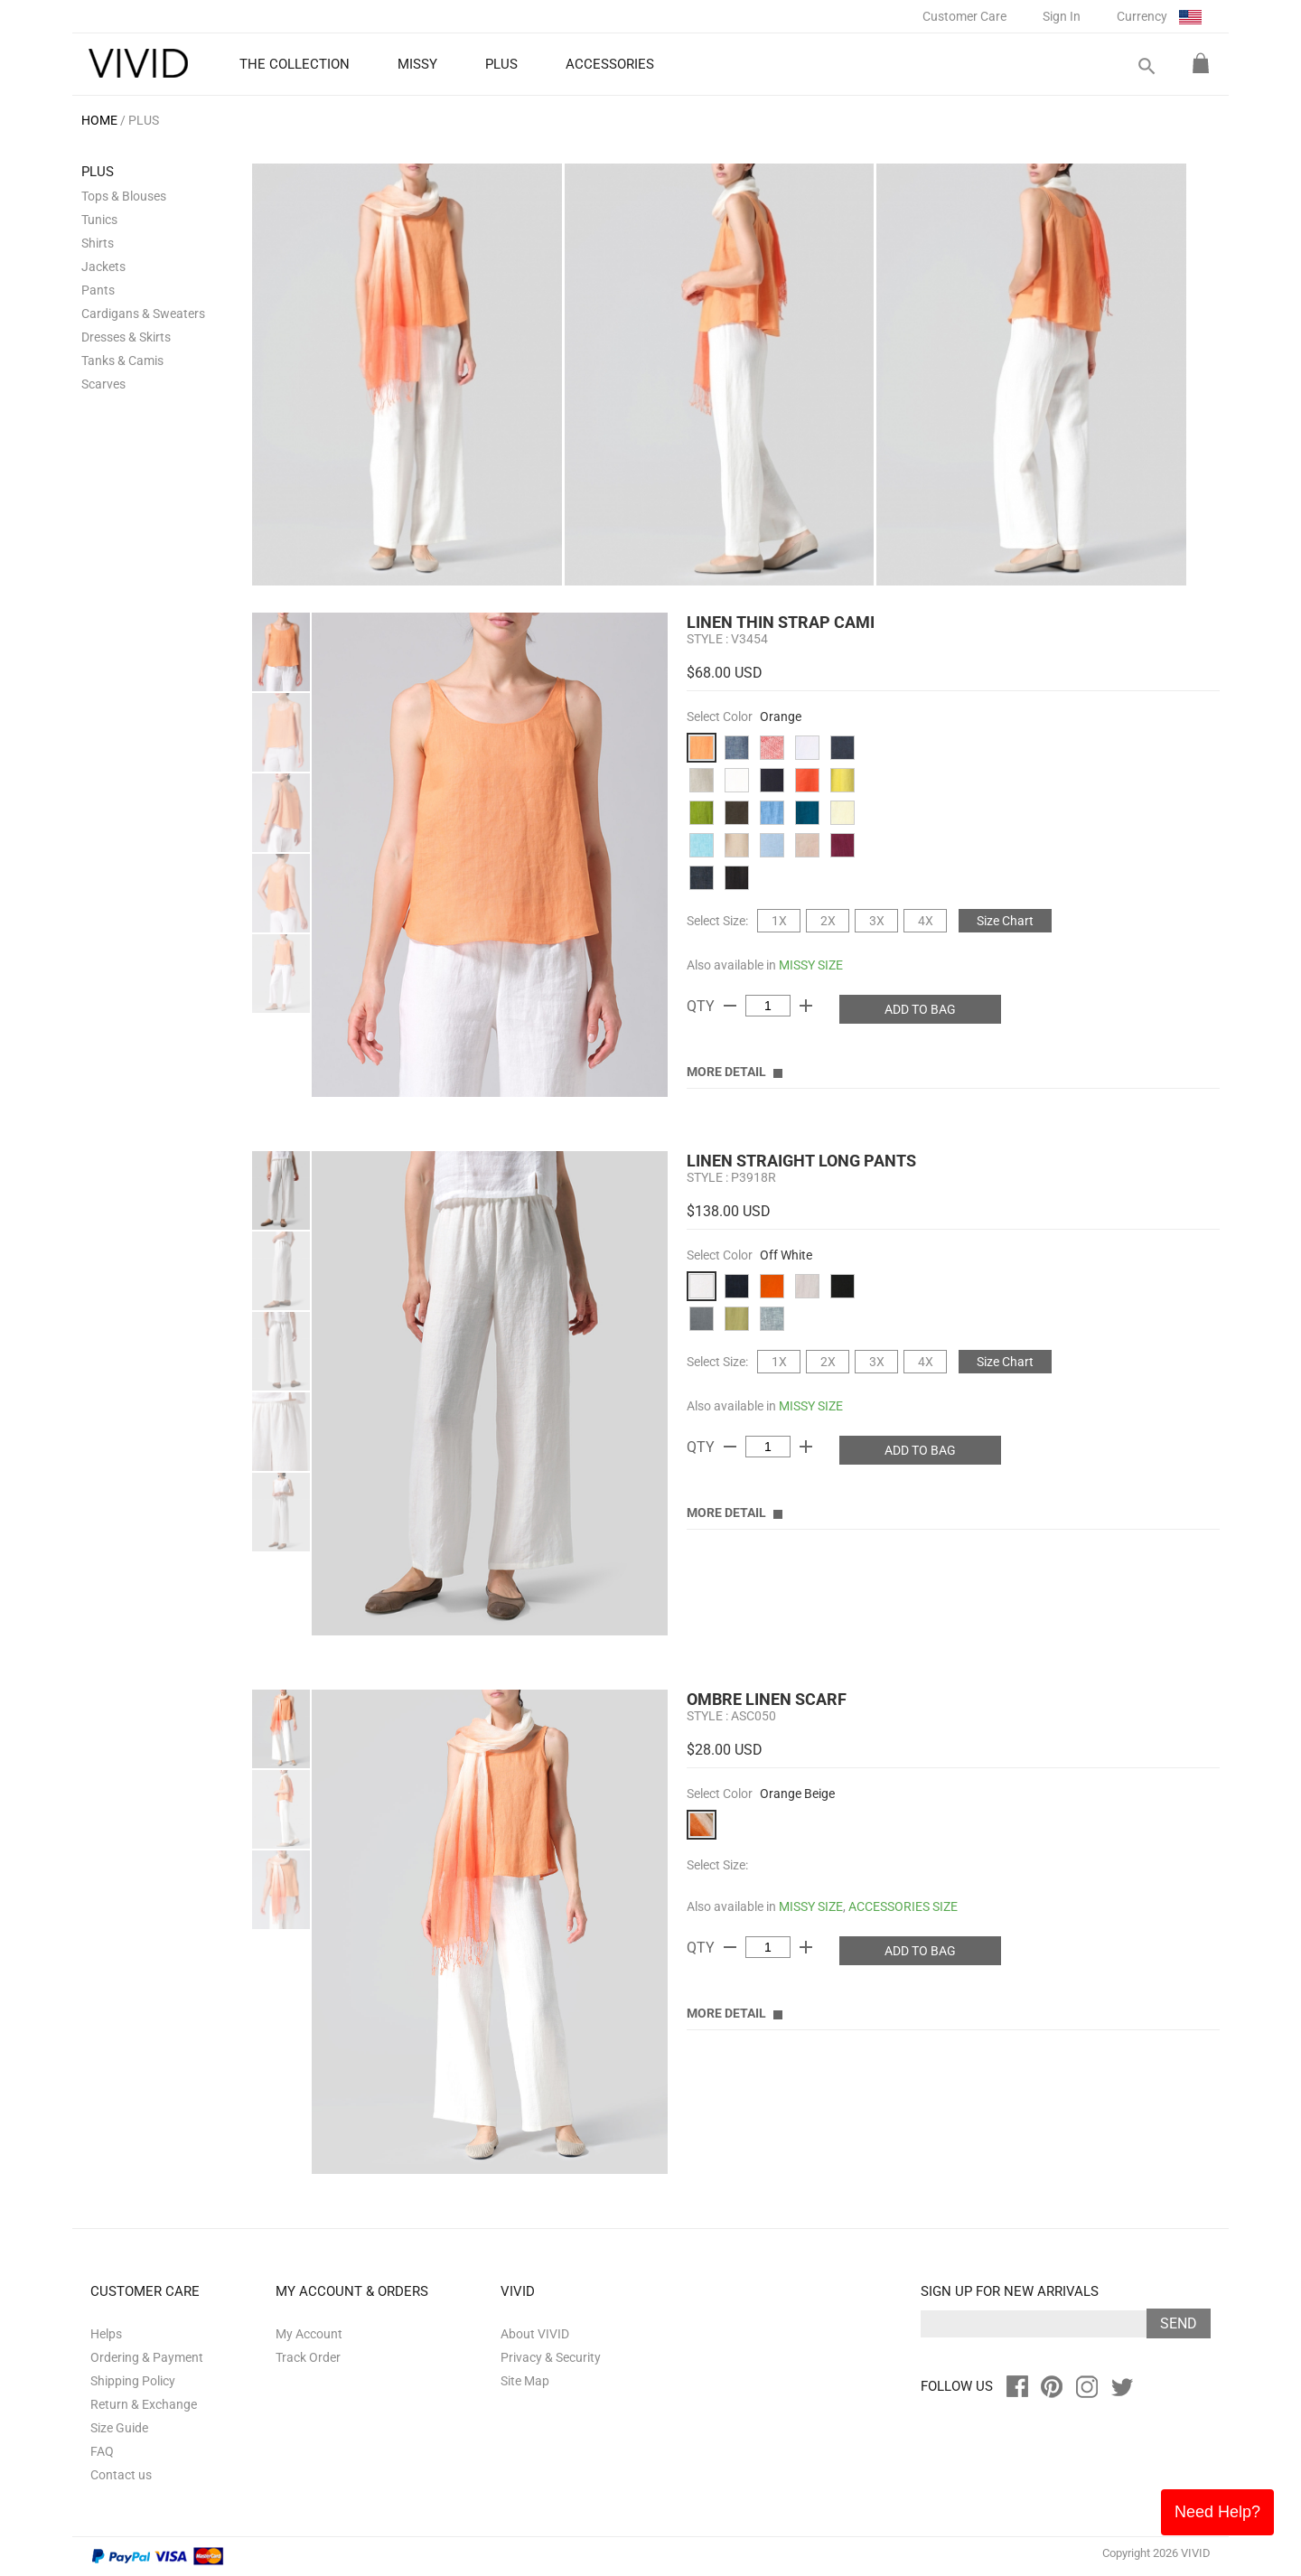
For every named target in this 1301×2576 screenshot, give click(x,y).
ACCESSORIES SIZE (903, 1906)
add (806, 1005)
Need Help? (1217, 2512)
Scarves (103, 384)
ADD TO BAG (920, 1009)
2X (828, 920)
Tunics (99, 219)
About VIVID (535, 2334)
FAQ (102, 2451)
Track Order (308, 2357)
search (1146, 66)
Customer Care (964, 16)
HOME (99, 120)
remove (730, 1005)
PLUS (143, 120)
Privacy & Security (551, 2357)
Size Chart (1005, 920)
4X (925, 920)
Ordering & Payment (146, 2357)
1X (779, 920)
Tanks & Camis (122, 360)
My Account (309, 2334)
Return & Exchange (143, 2404)
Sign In (1062, 16)
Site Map (525, 2381)
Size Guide (119, 2428)
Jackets (103, 266)
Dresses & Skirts (126, 337)
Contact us (121, 2475)
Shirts (97, 243)
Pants (98, 290)
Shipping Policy (132, 2381)
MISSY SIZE (811, 965)
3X (876, 920)
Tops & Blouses (123, 196)
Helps (106, 2334)
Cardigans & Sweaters (143, 313)
